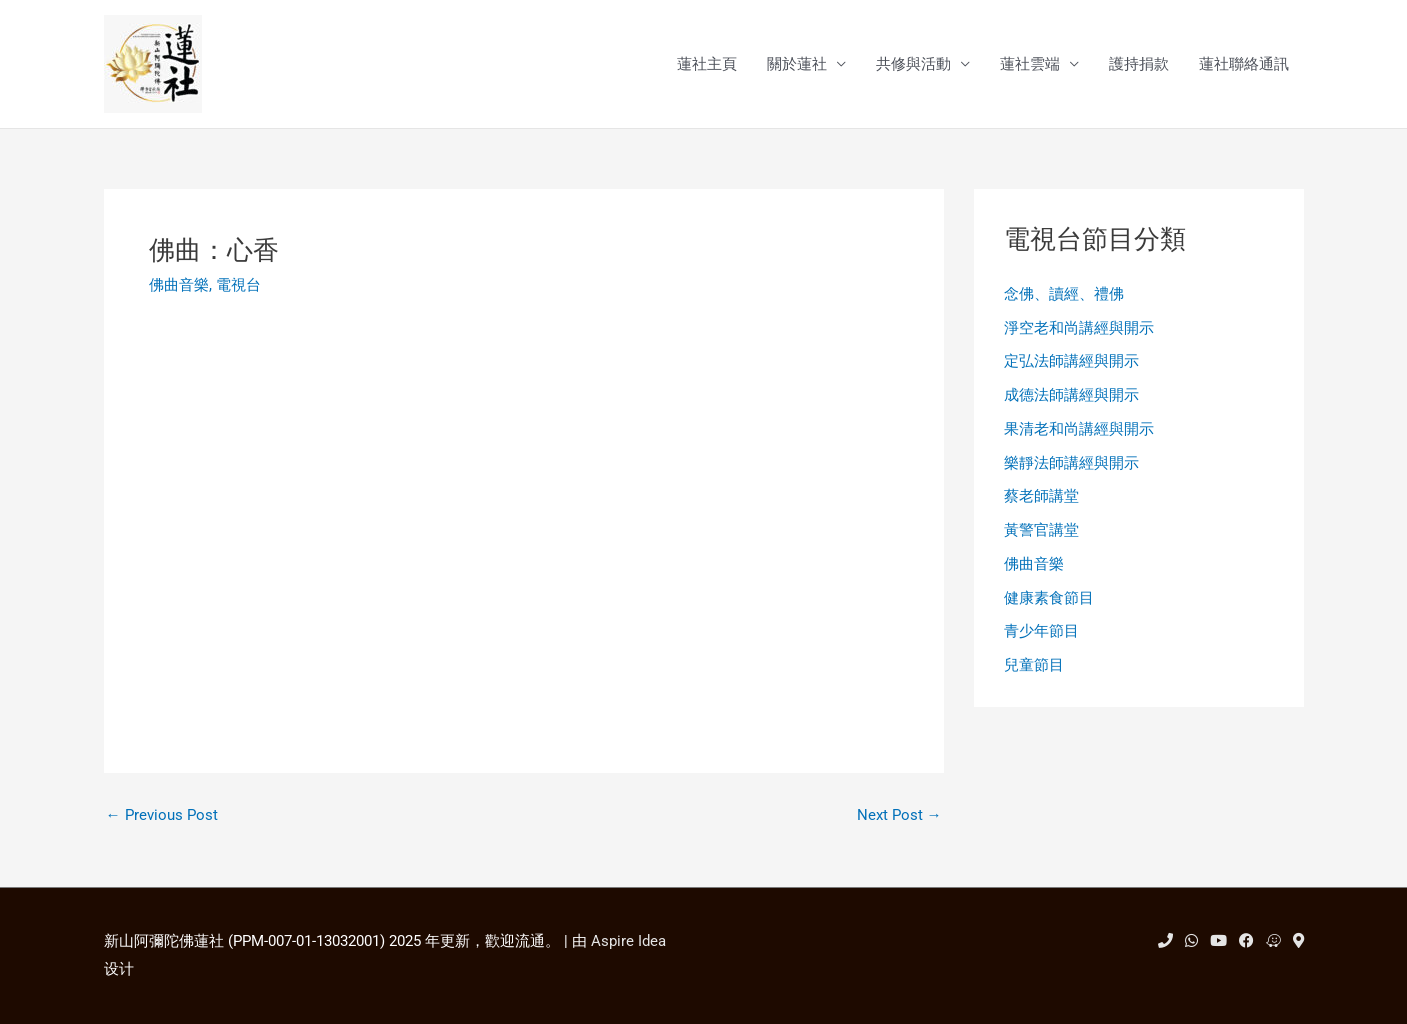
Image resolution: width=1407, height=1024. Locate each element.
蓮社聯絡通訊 (1244, 64)
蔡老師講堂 (1041, 496)
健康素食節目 (1049, 598)
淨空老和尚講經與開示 (1079, 328)
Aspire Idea (628, 941)
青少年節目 (1041, 631)
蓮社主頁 (707, 64)
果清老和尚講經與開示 (1079, 429)
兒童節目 (1034, 665)
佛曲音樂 (179, 285)
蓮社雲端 (1030, 64)
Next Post (899, 815)
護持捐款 (1139, 64)
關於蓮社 (797, 64)
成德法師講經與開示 (1071, 395)
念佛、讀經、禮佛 (1064, 294)
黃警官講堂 (1041, 530)
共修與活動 (913, 64)
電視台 (238, 285)
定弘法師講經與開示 (1071, 361)
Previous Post (162, 815)
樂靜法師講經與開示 (1071, 463)
